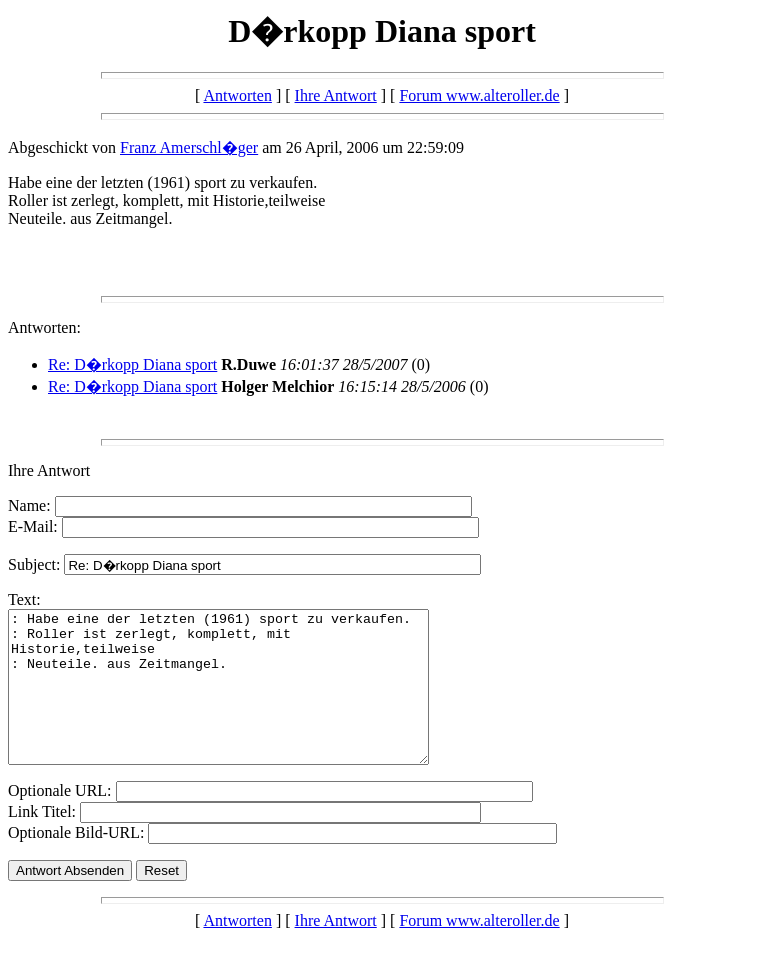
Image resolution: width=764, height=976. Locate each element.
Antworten (237, 95)
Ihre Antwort (336, 95)
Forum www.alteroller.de (479, 95)
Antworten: (44, 327)
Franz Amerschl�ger (189, 147)
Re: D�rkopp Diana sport (132, 364)
